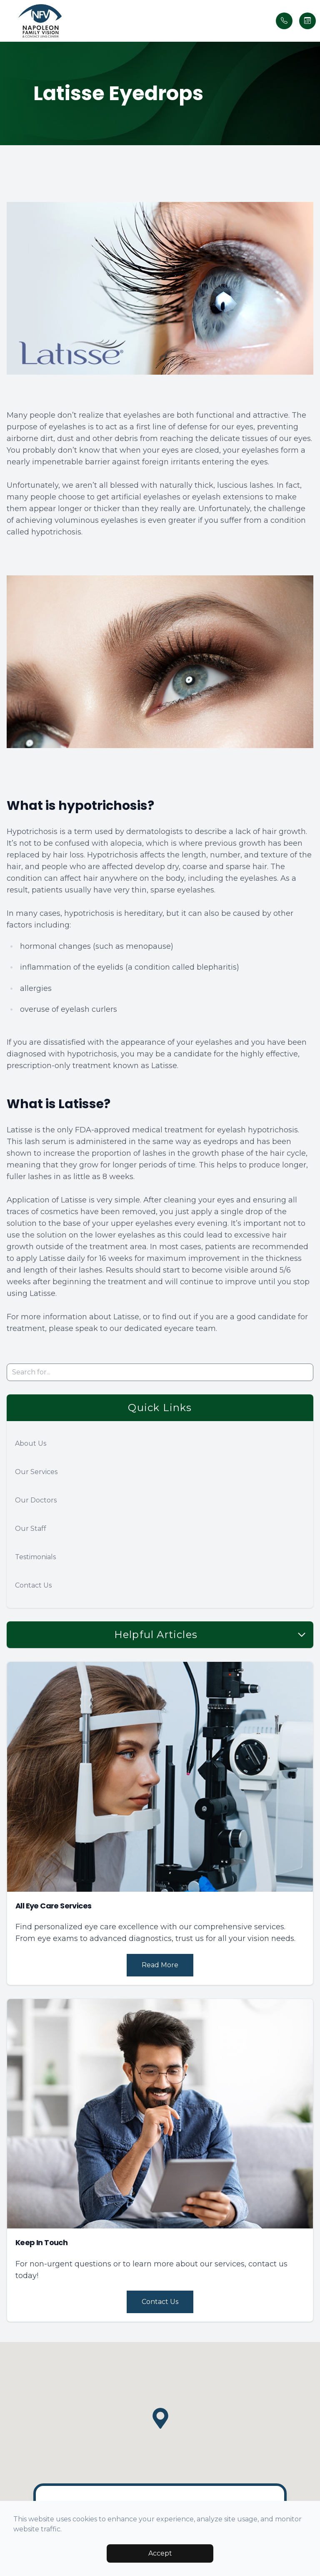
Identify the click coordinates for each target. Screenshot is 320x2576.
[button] (6, 21)
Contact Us (33, 1585)
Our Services (36, 1472)
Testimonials (35, 1557)
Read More (160, 1965)
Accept (160, 2553)
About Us (30, 1443)
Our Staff (30, 1528)
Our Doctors (36, 1500)
